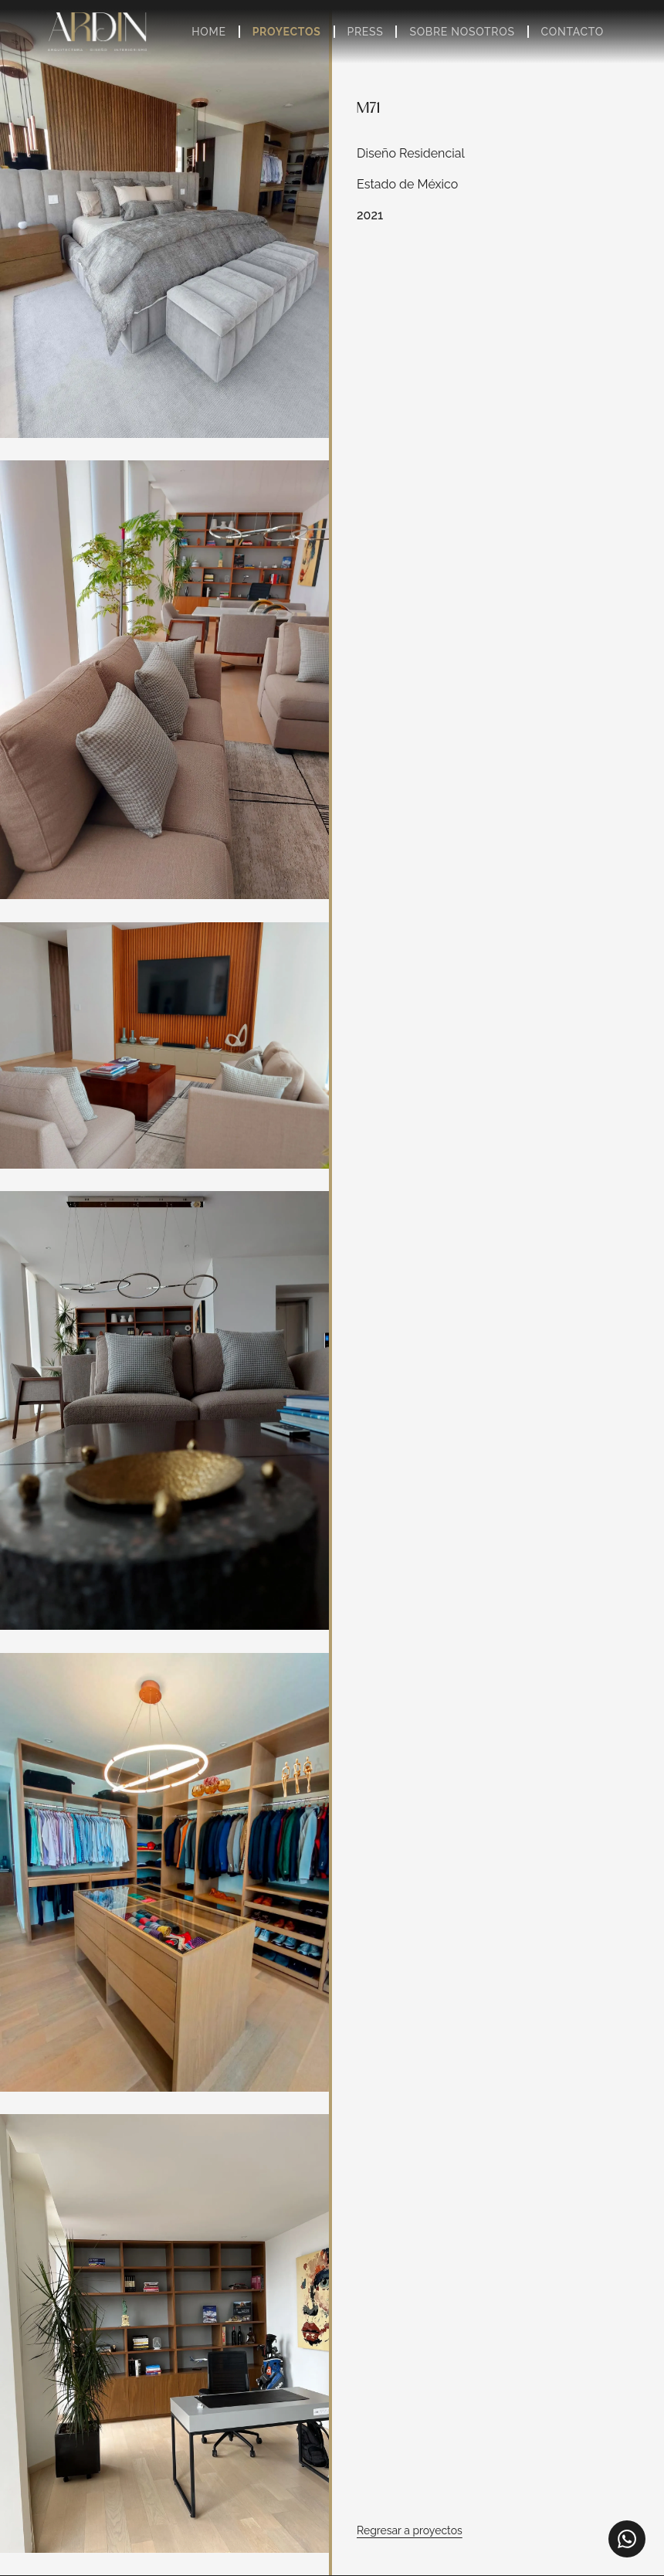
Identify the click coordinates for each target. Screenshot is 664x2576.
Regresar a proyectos (409, 2530)
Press (365, 31)
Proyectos (286, 31)
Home (208, 31)
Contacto (572, 31)
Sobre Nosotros (461, 31)
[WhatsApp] (626, 2538)
